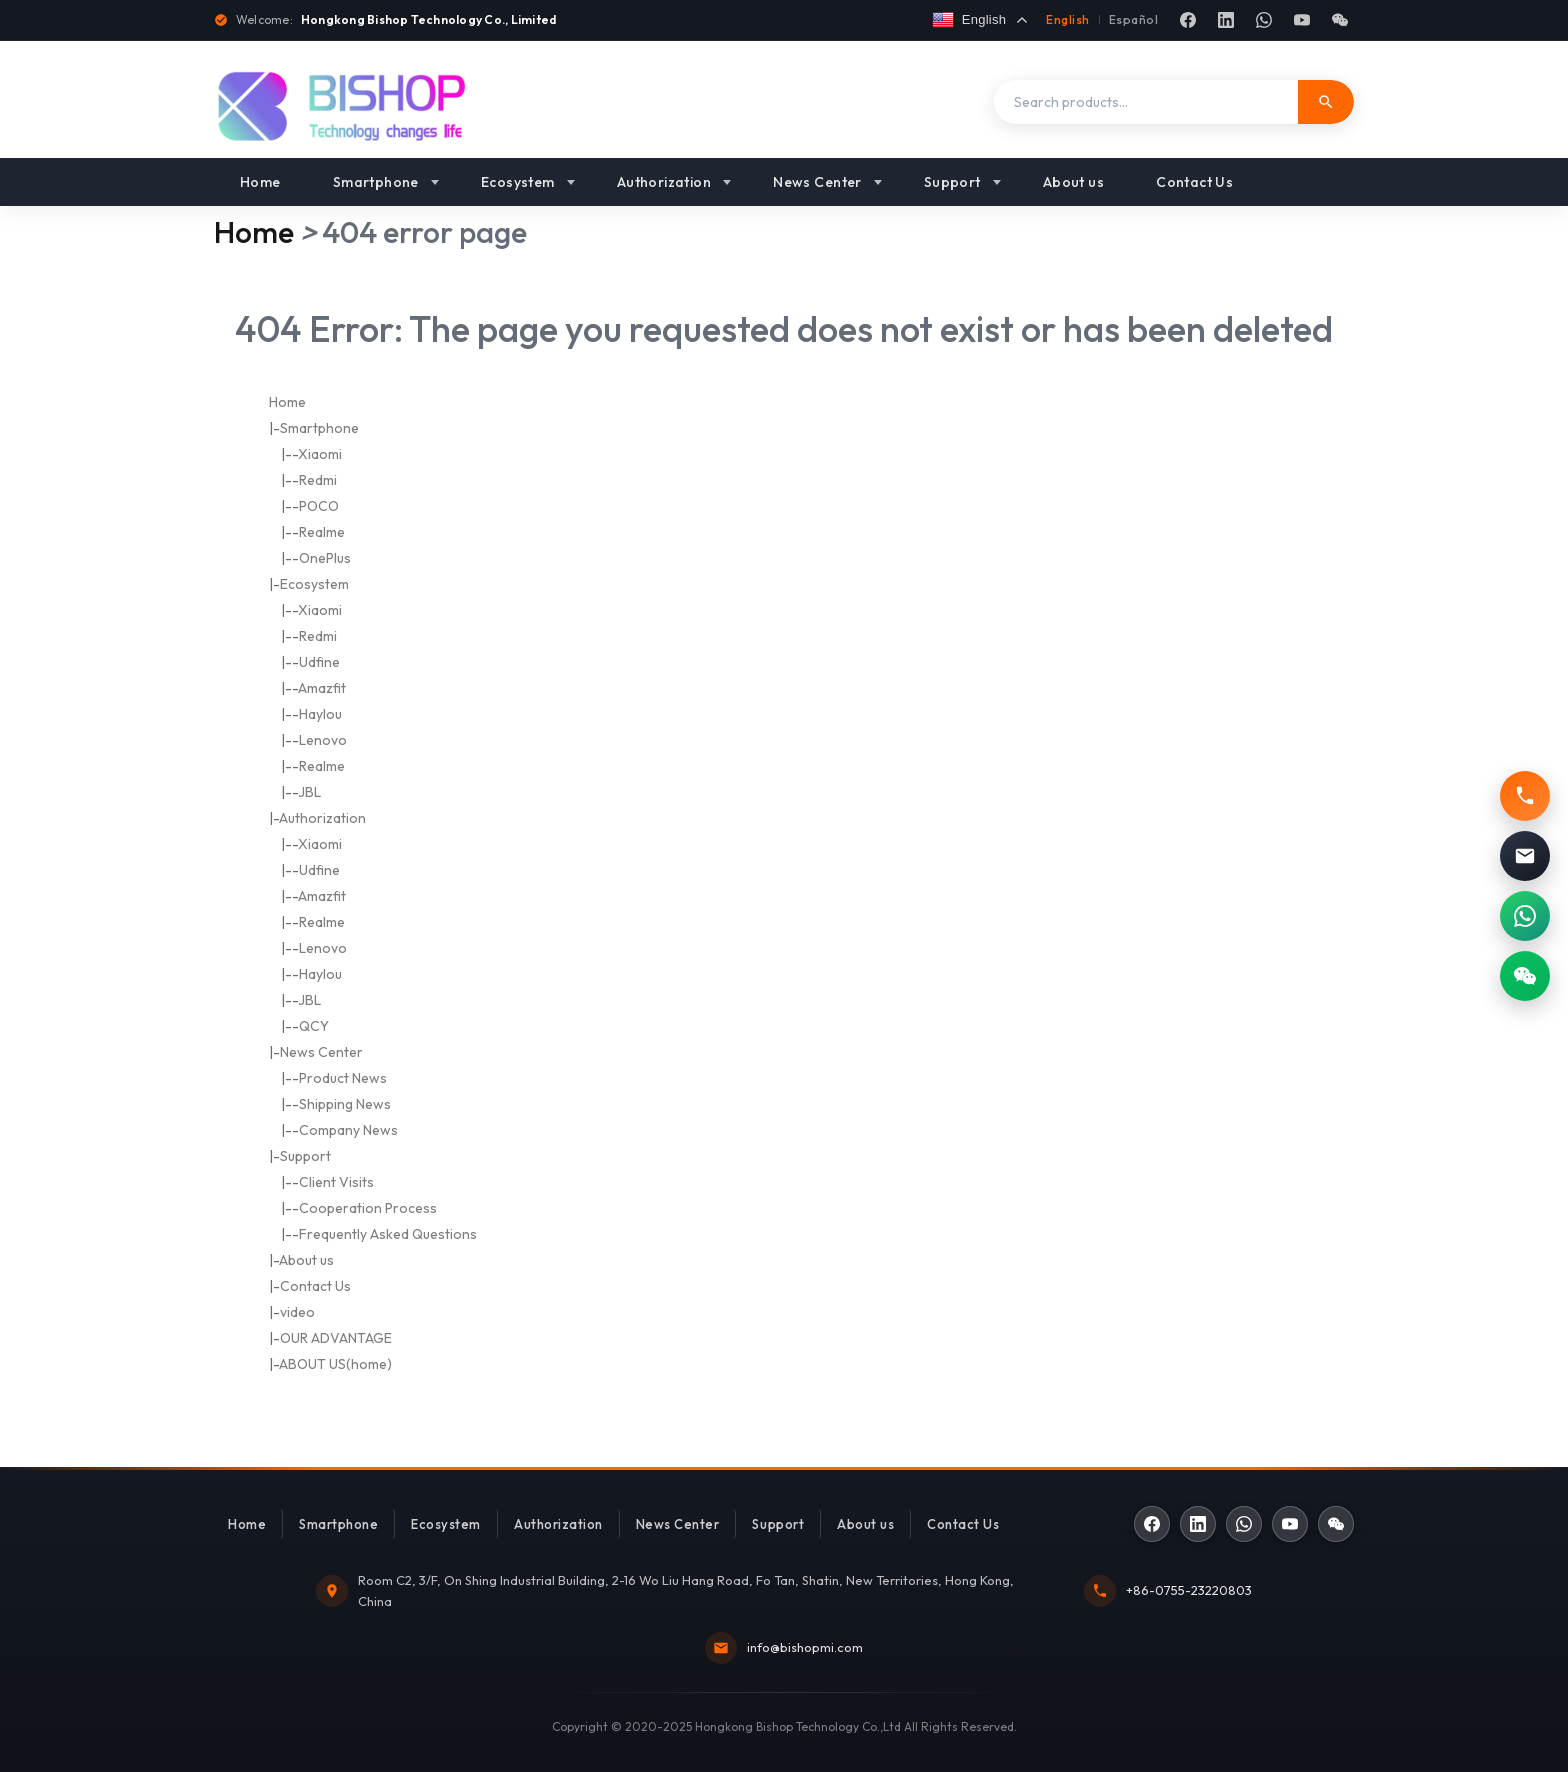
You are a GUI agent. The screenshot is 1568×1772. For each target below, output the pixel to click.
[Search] (1326, 102)
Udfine (319, 662)
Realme (322, 532)
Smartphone (376, 182)
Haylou (320, 714)
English (1067, 19)
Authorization (664, 182)
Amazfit (322, 688)
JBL (309, 792)
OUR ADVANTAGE (336, 1338)
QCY (314, 1026)
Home (260, 182)
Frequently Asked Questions (388, 1234)
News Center (817, 182)
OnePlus (325, 558)
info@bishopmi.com (805, 1647)
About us (1073, 182)
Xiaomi (320, 454)
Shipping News (345, 1104)
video (297, 1312)
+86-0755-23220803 (1189, 1590)
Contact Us (1194, 182)
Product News (343, 1078)
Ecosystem (518, 182)
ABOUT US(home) (335, 1364)
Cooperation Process (368, 1208)
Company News (348, 1130)
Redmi (318, 480)
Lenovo (323, 740)
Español (1133, 19)
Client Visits (336, 1182)
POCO (319, 506)
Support (952, 182)
